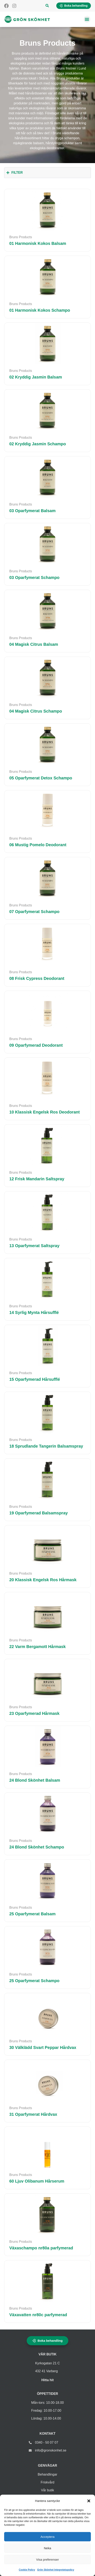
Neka (47, 2548)
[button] (89, 2501)
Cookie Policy (27, 2569)
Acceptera (48, 2536)
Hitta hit (47, 2380)
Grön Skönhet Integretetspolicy (55, 2569)
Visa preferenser (47, 2559)
